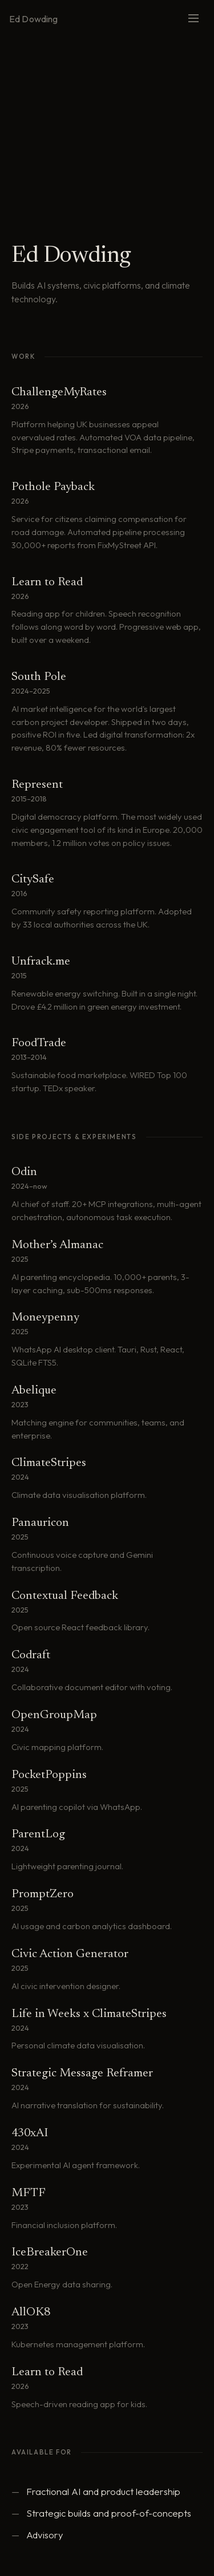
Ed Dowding (33, 19)
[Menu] (193, 19)
